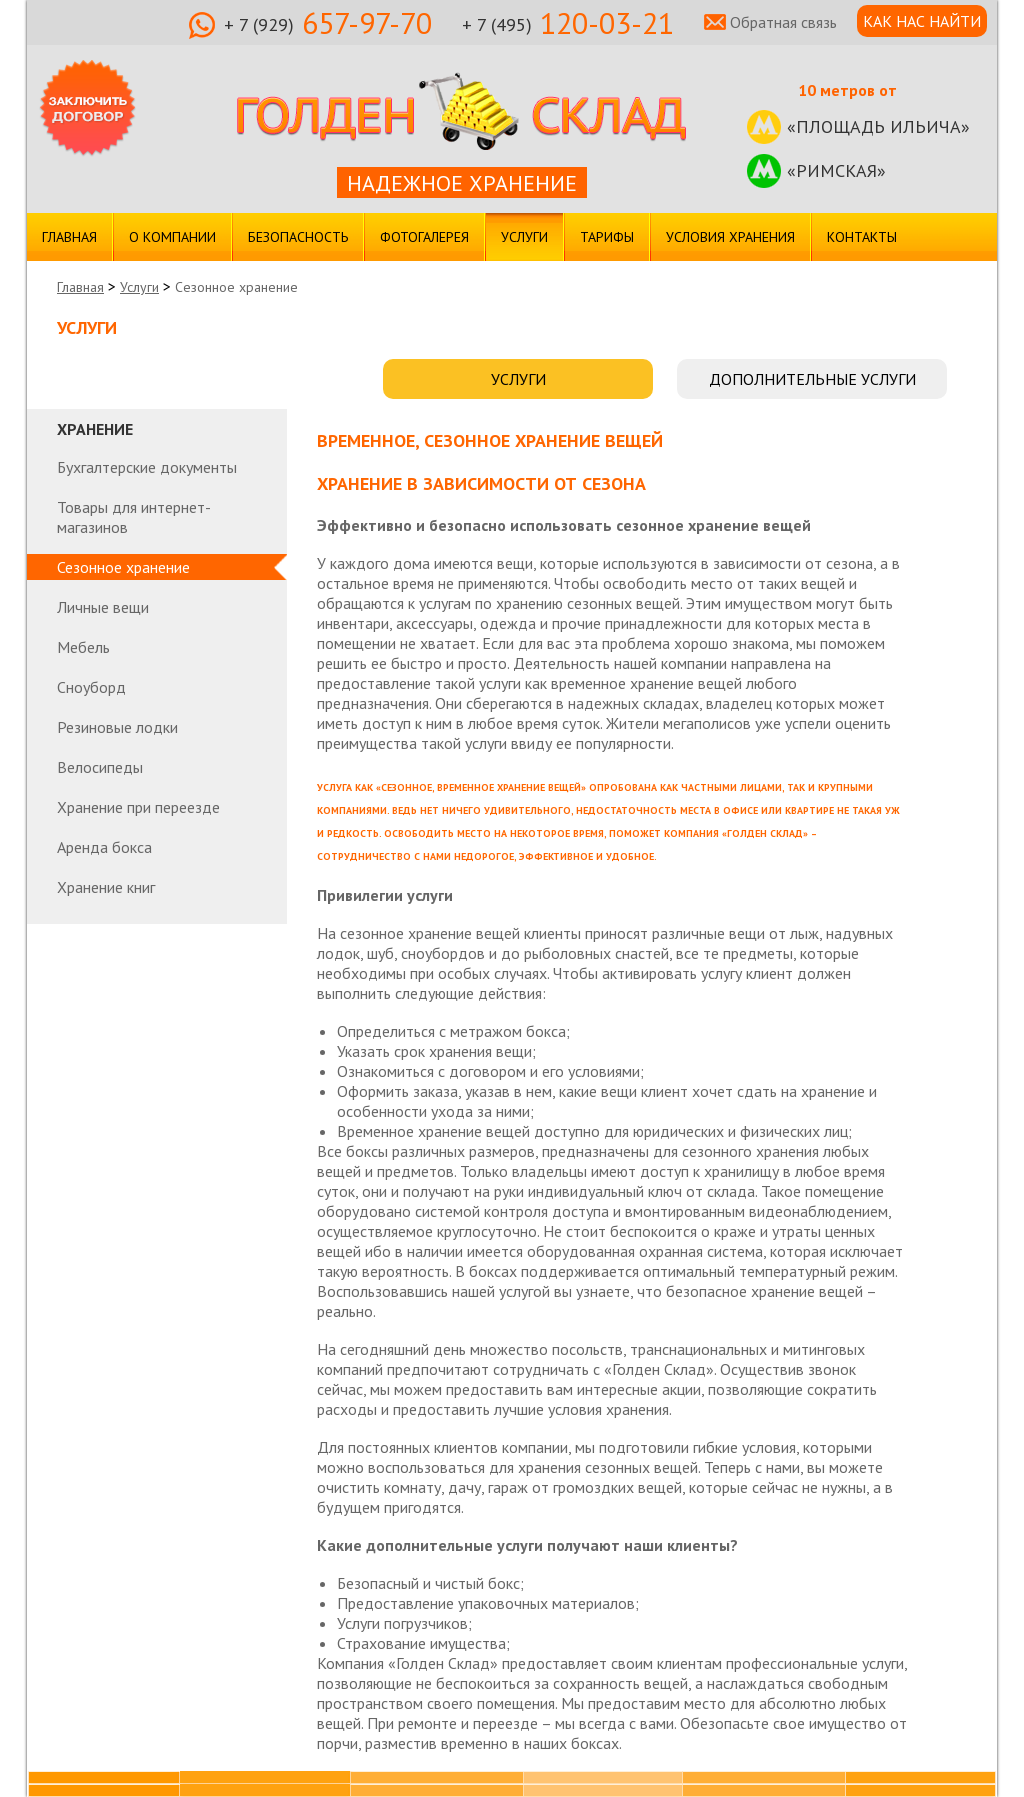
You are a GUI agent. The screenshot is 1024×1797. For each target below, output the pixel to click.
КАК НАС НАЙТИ (922, 21)
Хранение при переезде (138, 807)
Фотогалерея (424, 237)
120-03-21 (568, 25)
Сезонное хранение (123, 567)
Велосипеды (100, 767)
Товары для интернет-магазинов (134, 517)
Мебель (83, 647)
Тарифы (607, 237)
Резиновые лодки (117, 727)
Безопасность (298, 237)
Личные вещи (103, 607)
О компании (172, 237)
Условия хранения (730, 237)
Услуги (524, 237)
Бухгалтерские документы (147, 467)
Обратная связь (783, 22)
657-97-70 (328, 25)
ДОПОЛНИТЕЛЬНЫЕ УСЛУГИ (812, 379)
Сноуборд (91, 687)
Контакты (862, 237)
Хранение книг (106, 887)
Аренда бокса (104, 847)
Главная (69, 237)
